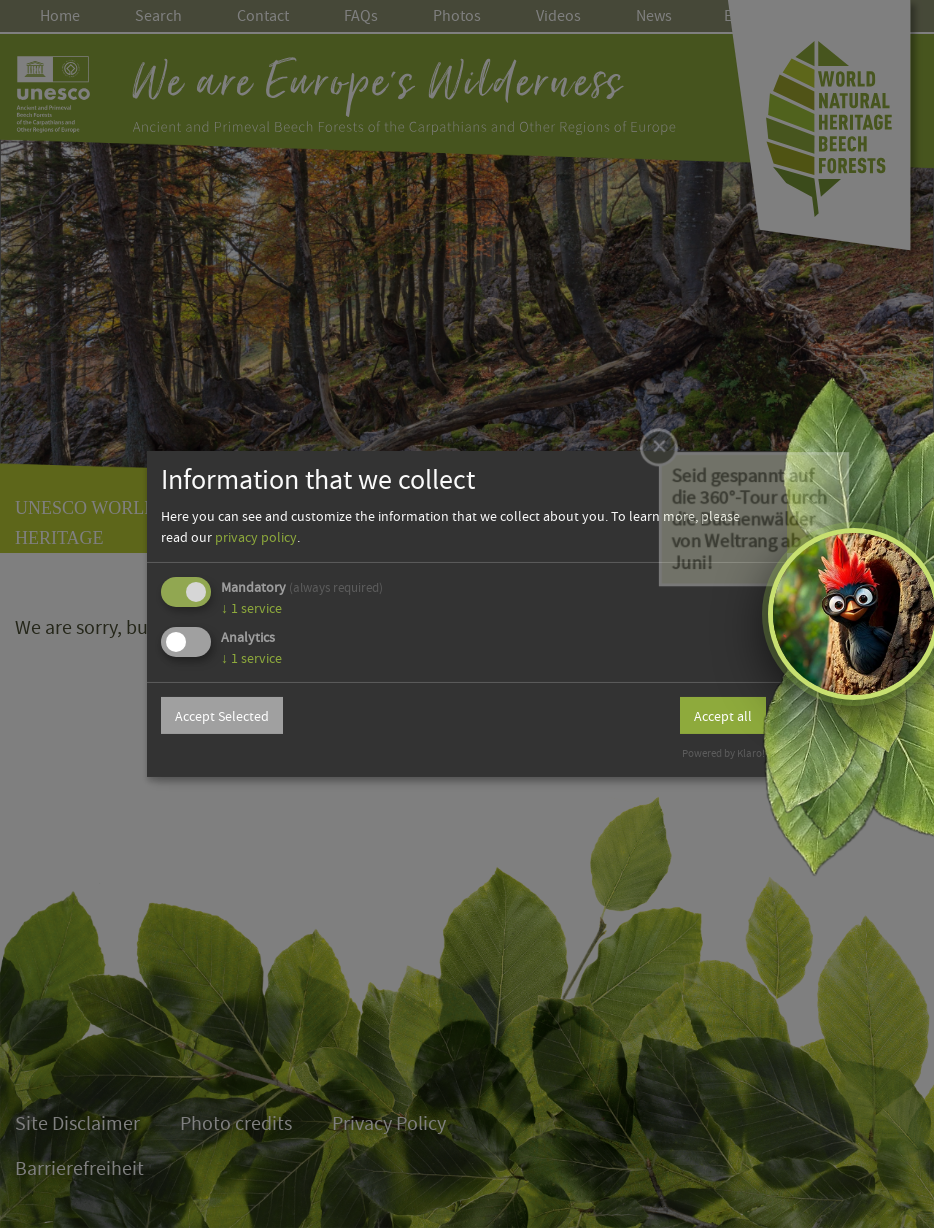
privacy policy (256, 537)
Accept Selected (222, 716)
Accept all (723, 716)
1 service (251, 608)
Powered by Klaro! (723, 753)
